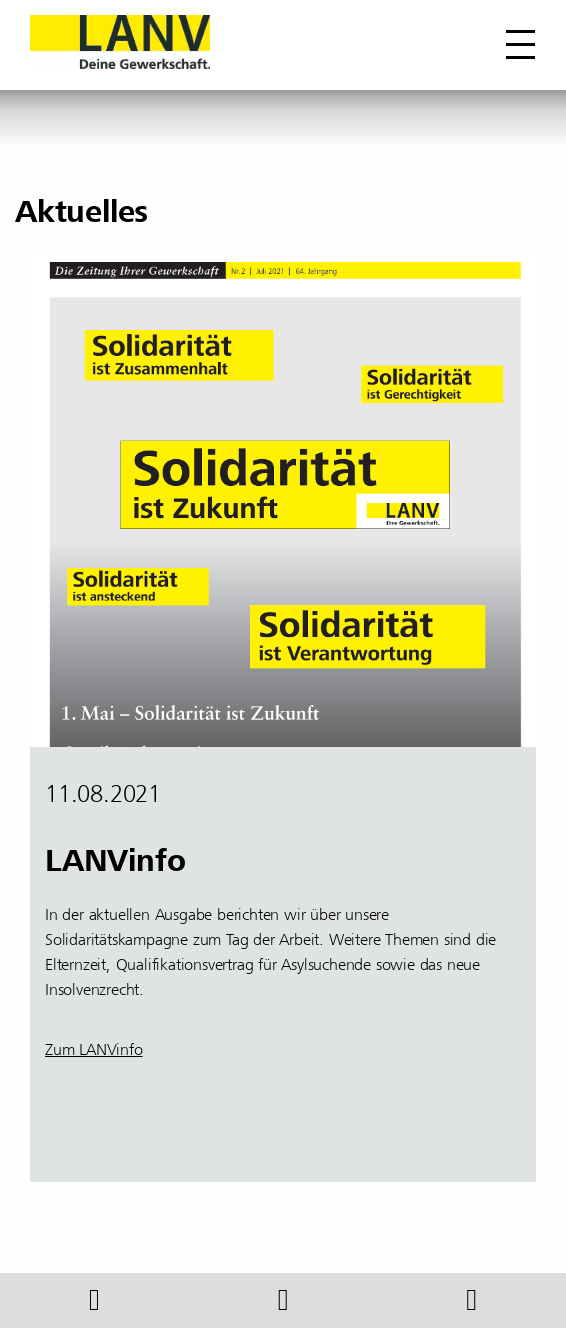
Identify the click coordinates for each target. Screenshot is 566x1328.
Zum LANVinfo (94, 1050)
